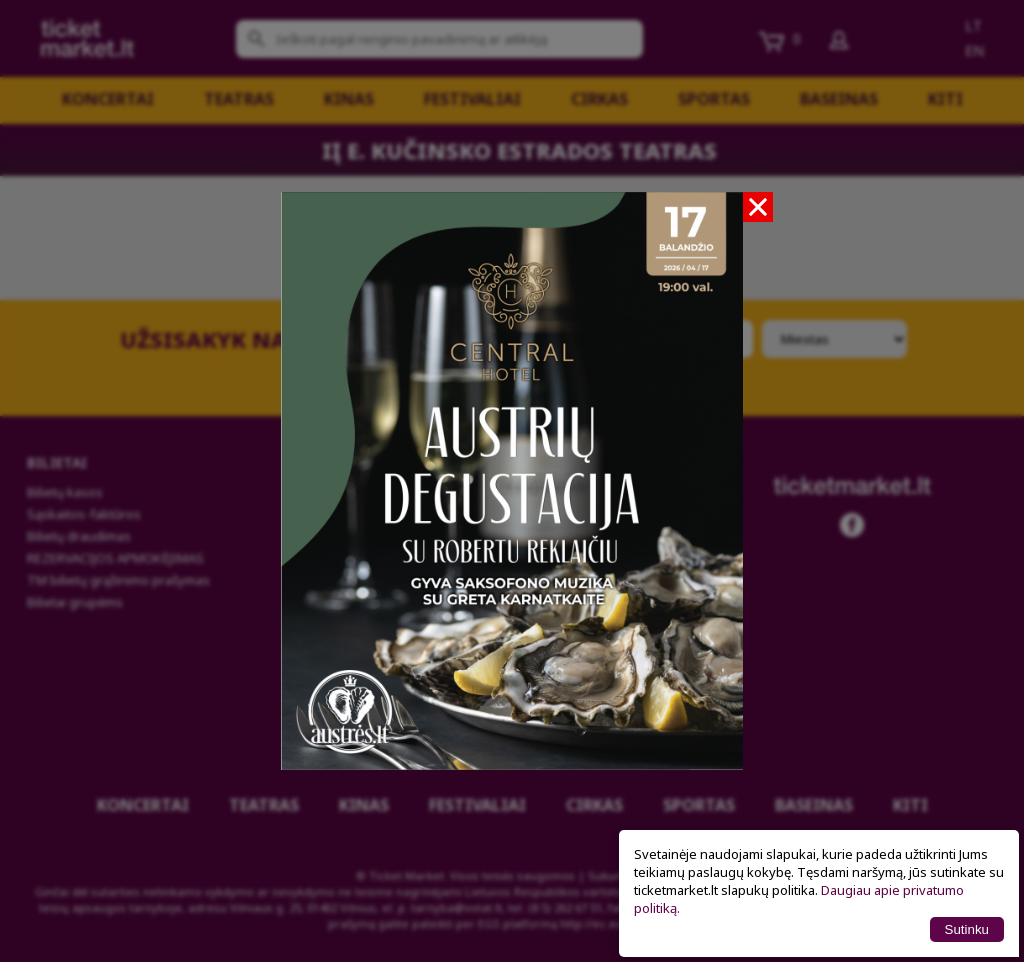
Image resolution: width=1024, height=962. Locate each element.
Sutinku (967, 929)
